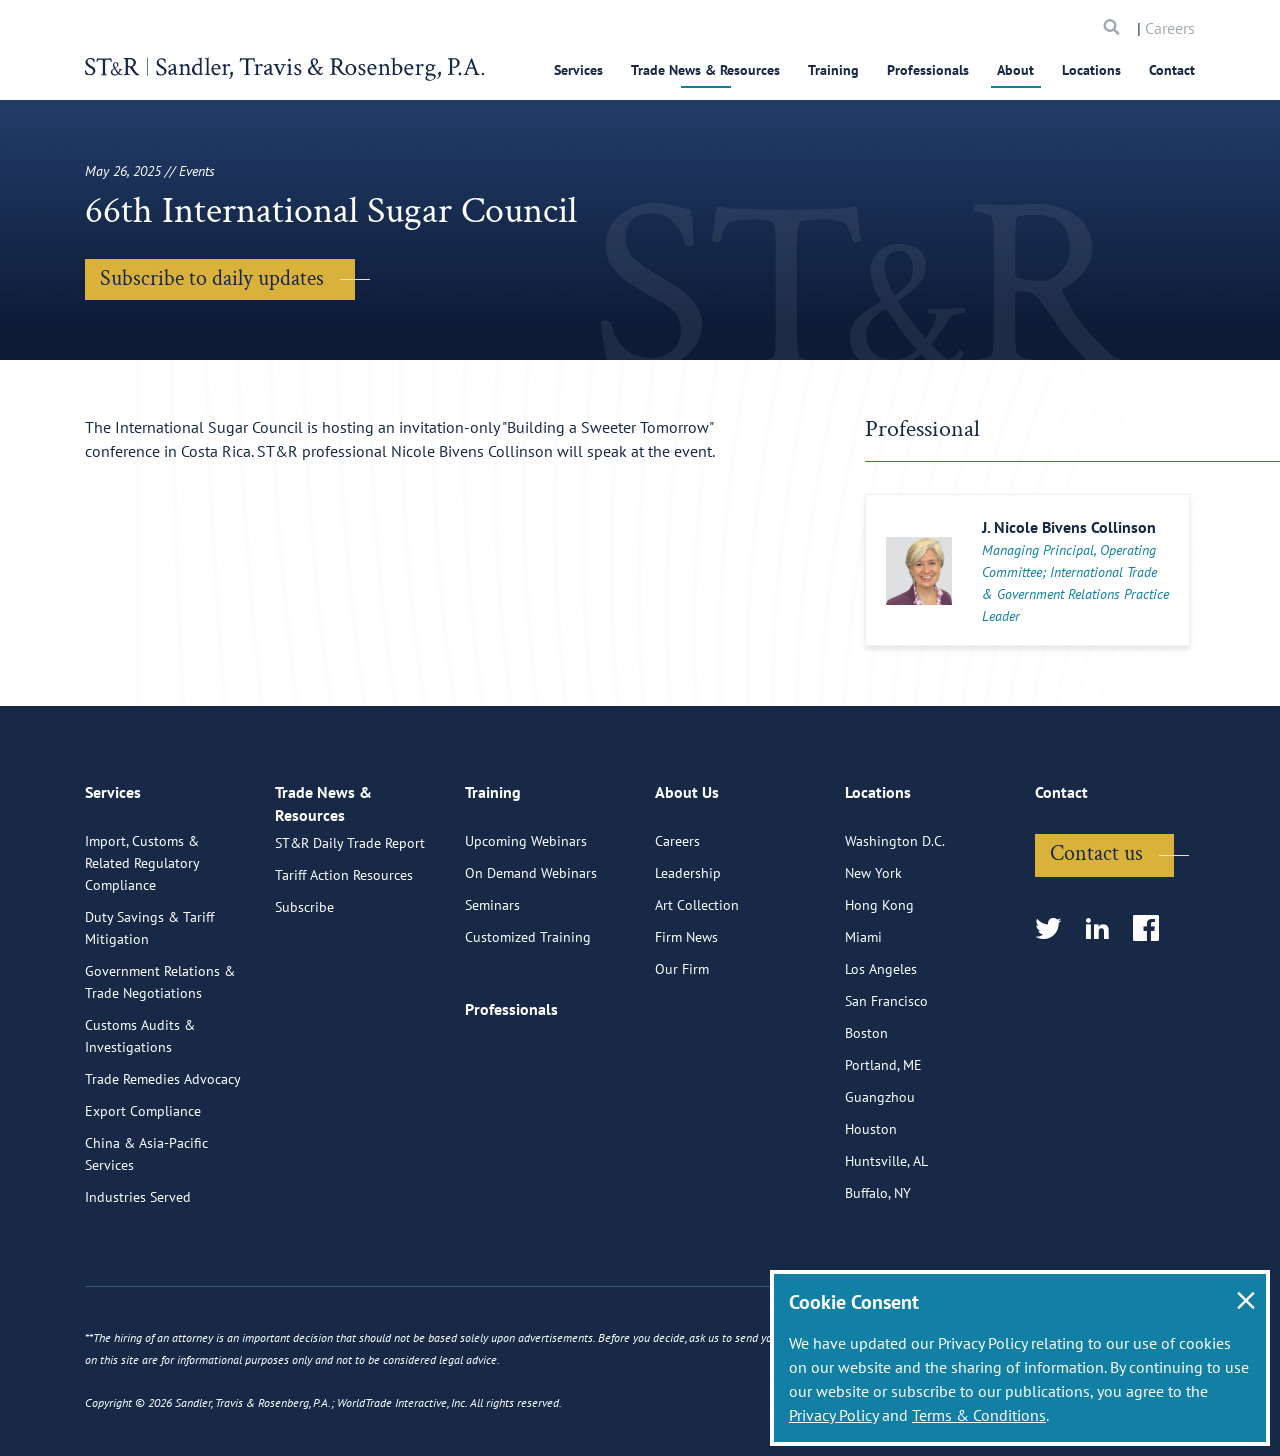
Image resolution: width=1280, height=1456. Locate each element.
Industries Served (138, 1275)
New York (873, 951)
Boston (866, 1111)
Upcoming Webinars (526, 919)
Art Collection (697, 983)
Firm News (686, 1015)
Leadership (688, 951)
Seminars (492, 983)
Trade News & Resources (705, 70)
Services (578, 70)
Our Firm (682, 1047)
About (1015, 70)
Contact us (1096, 931)
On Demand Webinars (531, 951)
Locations (1091, 70)
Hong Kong (879, 983)
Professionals (928, 70)
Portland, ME (883, 1143)
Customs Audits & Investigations (140, 1114)
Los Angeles (881, 1047)
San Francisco (886, 1079)
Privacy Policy (833, 1415)
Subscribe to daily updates (212, 278)
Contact (1172, 70)
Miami (863, 1015)
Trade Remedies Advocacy (163, 1157)
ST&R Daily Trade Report (350, 939)
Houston (871, 1207)
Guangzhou (880, 1175)
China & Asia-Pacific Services (146, 1232)
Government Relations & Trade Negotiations (160, 1060)
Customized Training (528, 1015)
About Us (687, 878)
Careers (1170, 28)
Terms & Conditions (979, 1415)
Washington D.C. (895, 919)
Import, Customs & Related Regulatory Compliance (142, 941)
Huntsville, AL (886, 1239)
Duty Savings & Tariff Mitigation (149, 1006)
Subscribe (304, 1003)
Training (833, 70)
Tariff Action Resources (344, 971)
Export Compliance (143, 1189)
